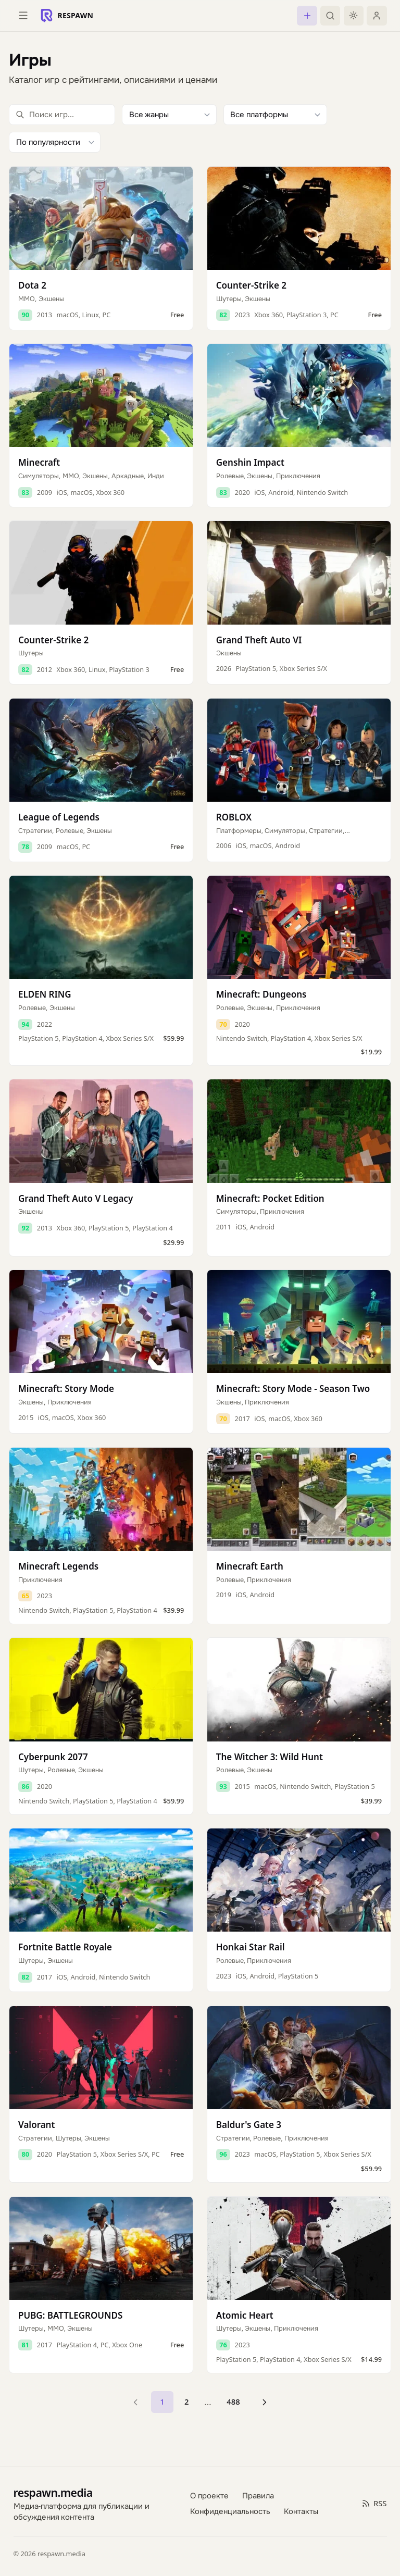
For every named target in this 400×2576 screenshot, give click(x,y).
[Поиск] (330, 16)
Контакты (301, 2511)
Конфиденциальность (230, 2511)
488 (233, 2401)
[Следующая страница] (264, 2402)
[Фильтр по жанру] (169, 114)
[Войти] (376, 16)
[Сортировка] (55, 142)
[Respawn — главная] (67, 15)
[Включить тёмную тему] (354, 16)
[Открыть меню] (23, 16)
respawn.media (53, 2492)
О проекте (209, 2495)
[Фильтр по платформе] (275, 114)
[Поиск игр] (62, 114)
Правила (258, 2495)
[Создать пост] (307, 16)
